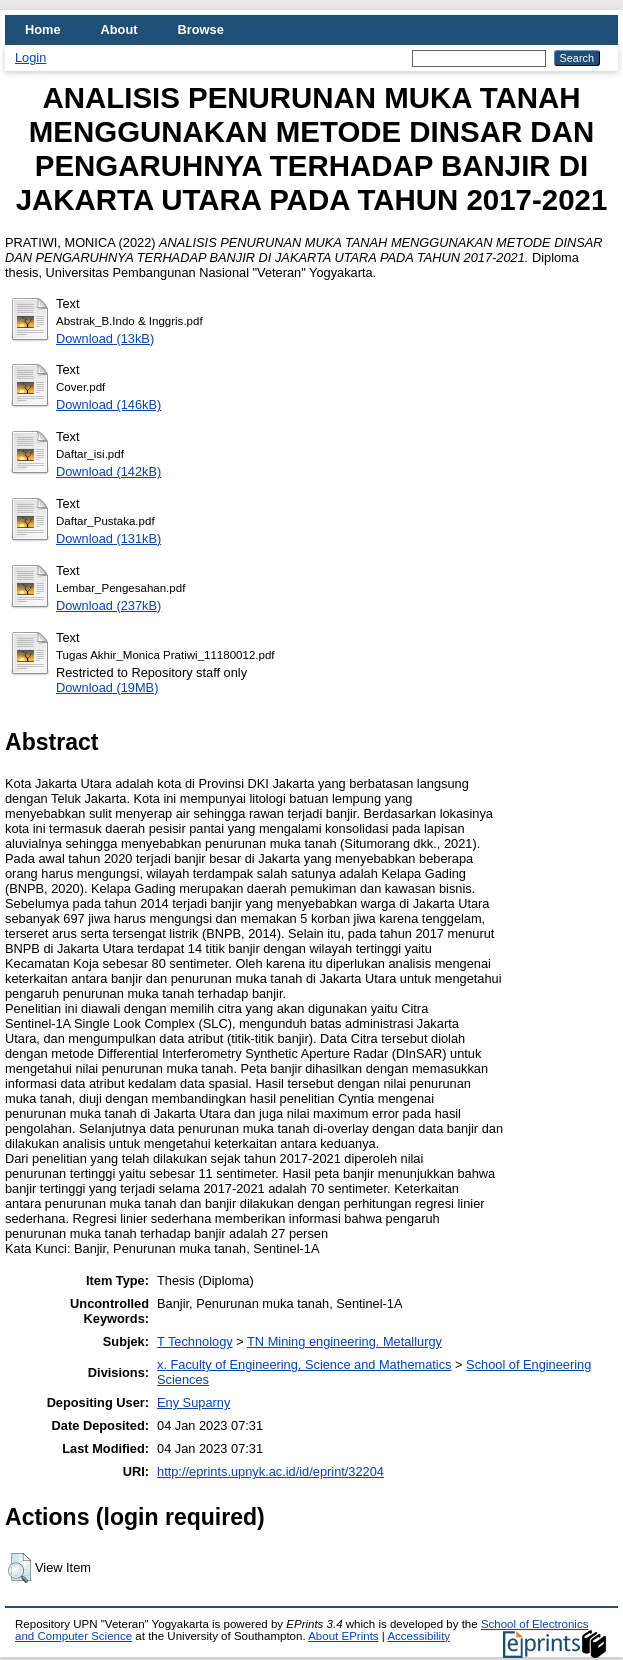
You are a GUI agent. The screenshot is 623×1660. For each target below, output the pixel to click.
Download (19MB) (107, 687)
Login (30, 57)
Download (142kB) (108, 471)
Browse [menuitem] (201, 29)
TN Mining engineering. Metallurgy (344, 1341)
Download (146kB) (108, 404)
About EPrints (343, 1636)
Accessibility (418, 1636)
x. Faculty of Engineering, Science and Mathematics (304, 1364)
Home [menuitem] (43, 29)
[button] (19, 1568)
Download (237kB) (108, 605)
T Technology (195, 1341)
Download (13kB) (105, 338)
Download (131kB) (108, 538)
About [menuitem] (119, 29)
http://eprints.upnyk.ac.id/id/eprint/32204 (270, 1471)
